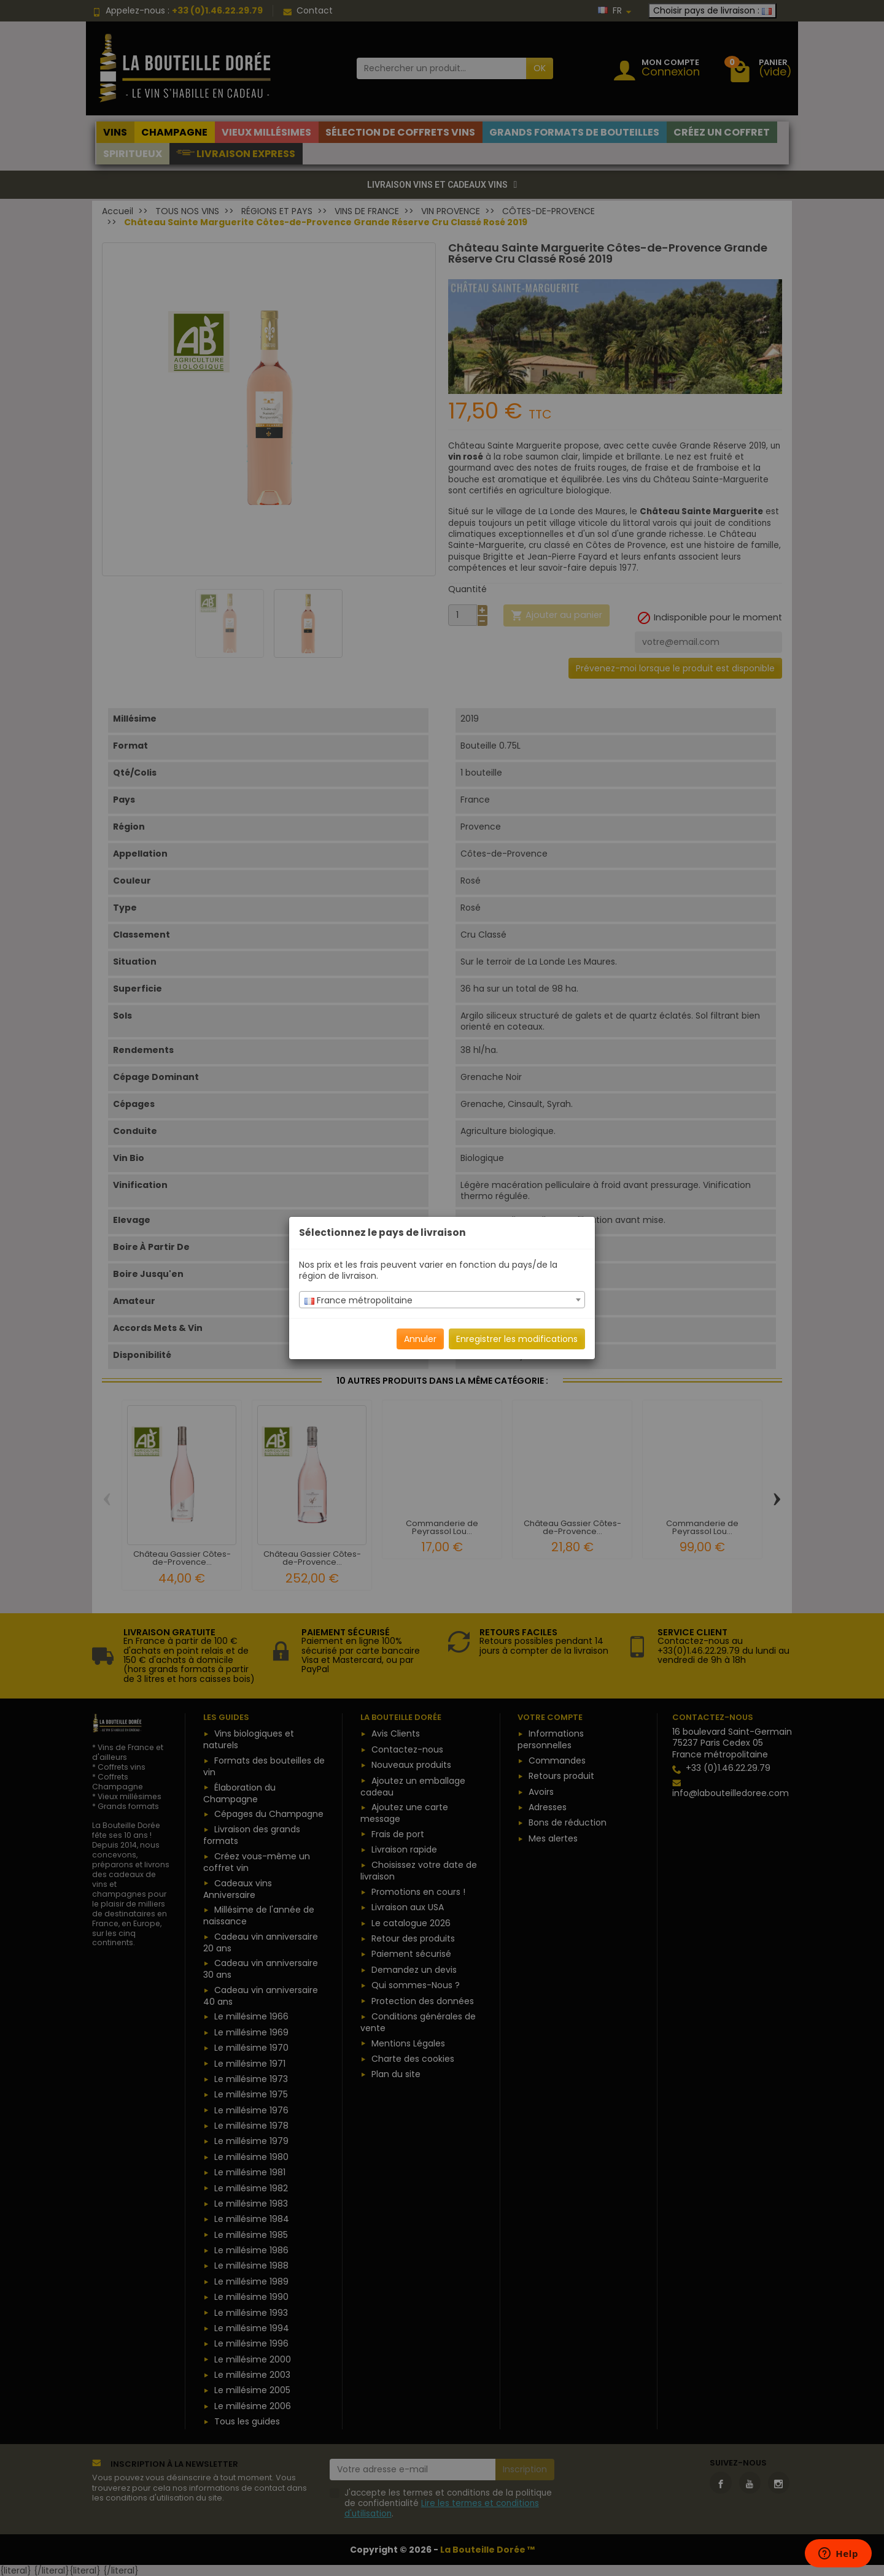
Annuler (420, 1339)
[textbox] (442, 1300)
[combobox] (442, 1299)
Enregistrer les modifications (517, 1339)
